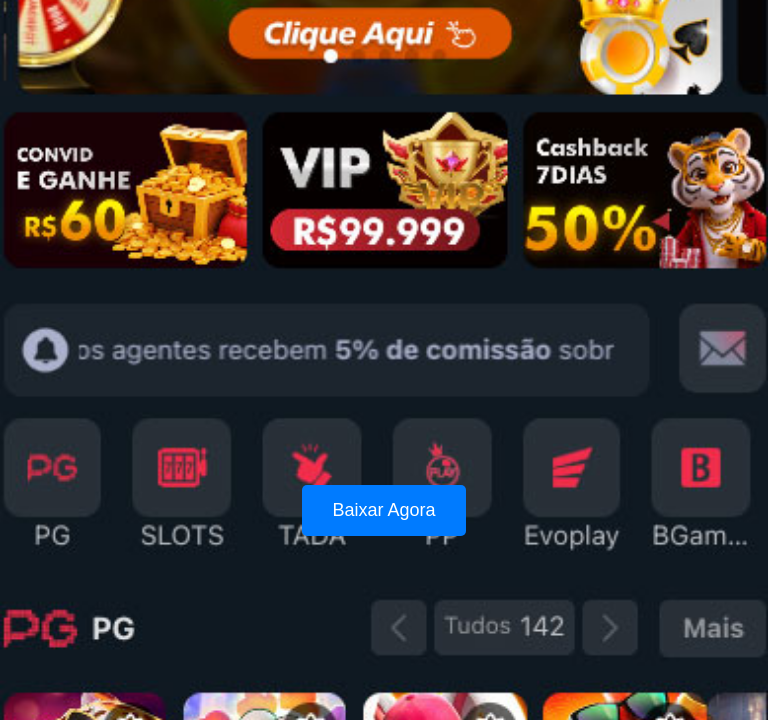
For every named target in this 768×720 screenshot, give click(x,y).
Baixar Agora (383, 510)
